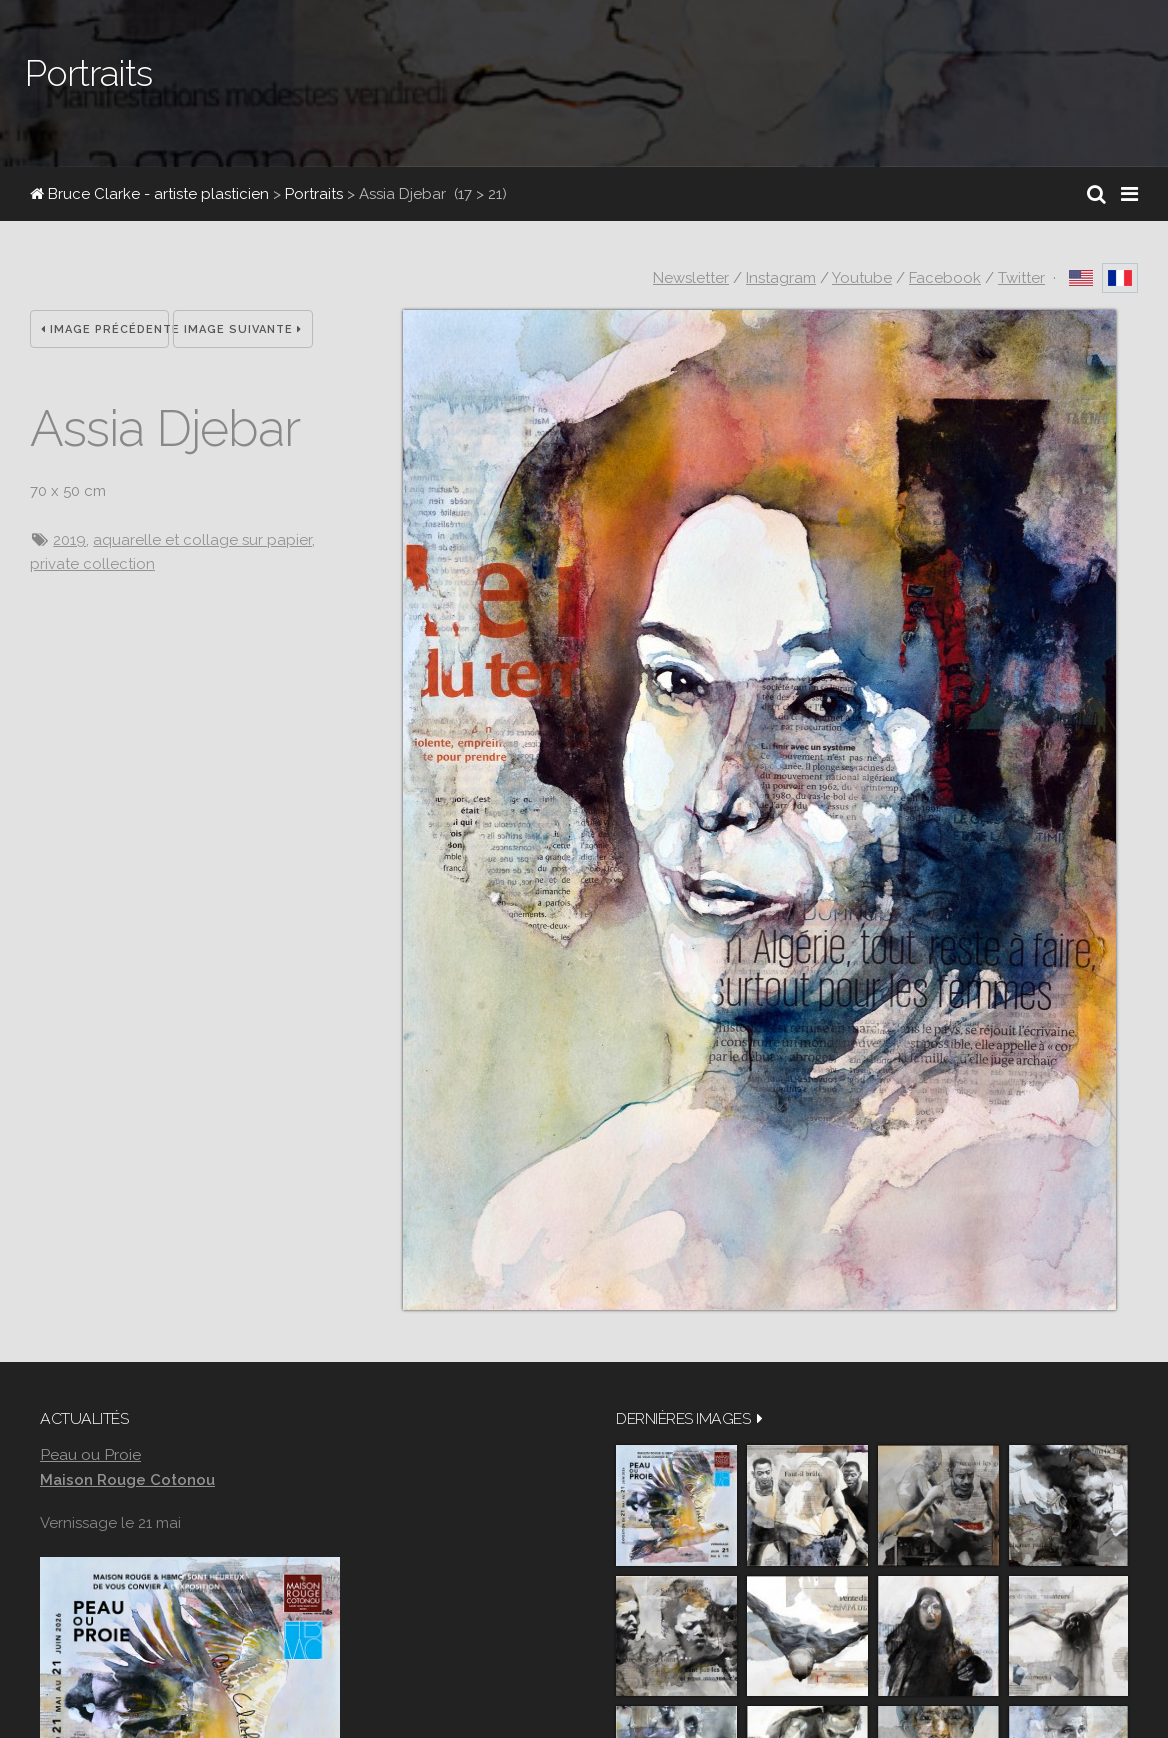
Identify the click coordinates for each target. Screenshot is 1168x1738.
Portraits (314, 194)
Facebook (945, 278)
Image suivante (243, 329)
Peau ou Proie (90, 1454)
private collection (92, 564)
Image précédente (105, 329)
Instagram (781, 278)
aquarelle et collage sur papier (202, 540)
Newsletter (691, 278)
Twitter (1021, 278)
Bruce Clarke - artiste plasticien (149, 194)
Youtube (862, 278)
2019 (69, 540)
